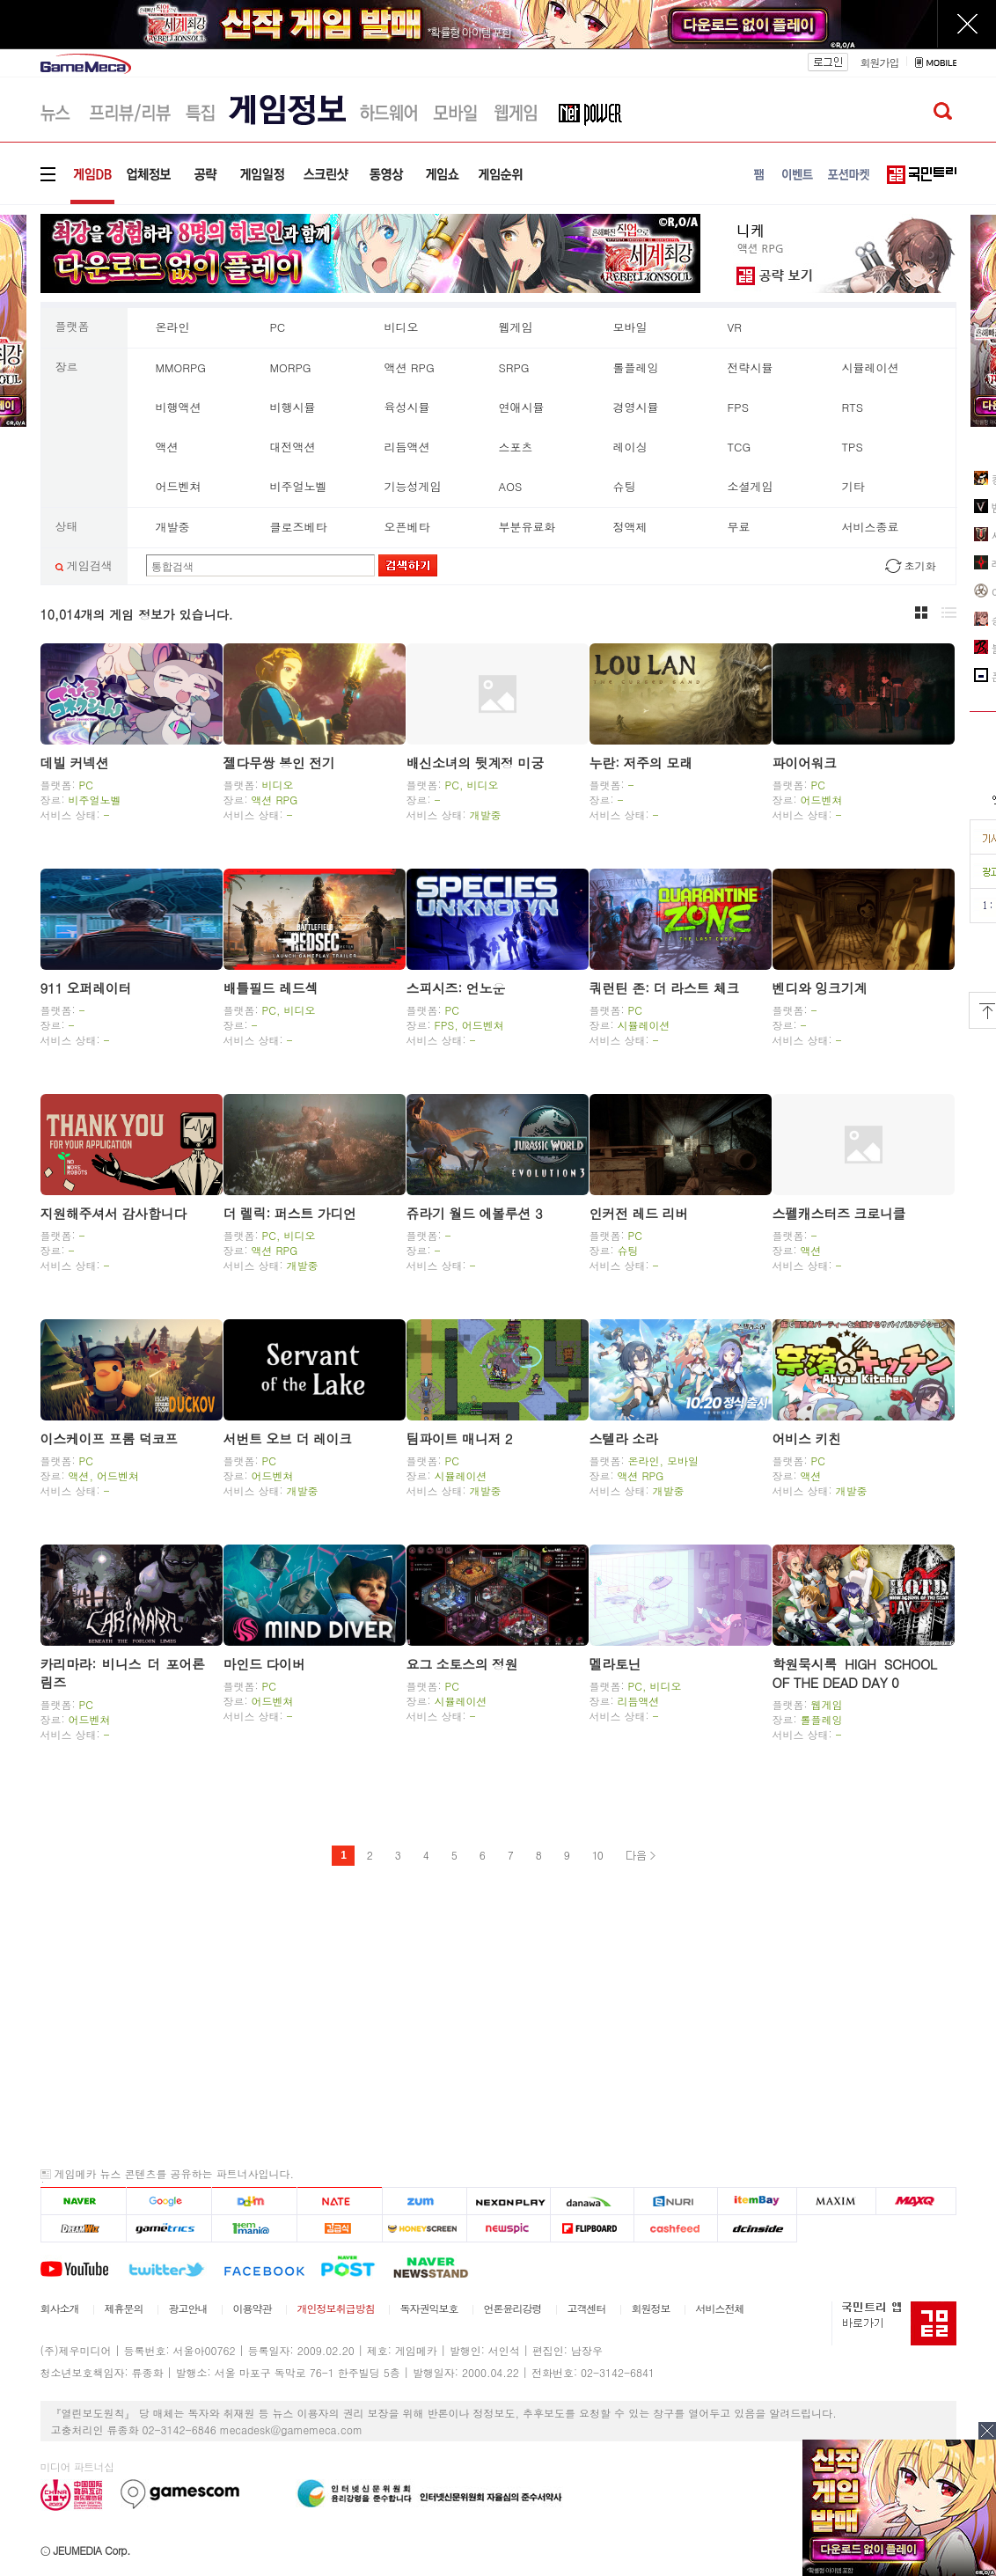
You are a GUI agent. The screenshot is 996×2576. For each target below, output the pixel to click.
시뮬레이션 (870, 367)
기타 (853, 486)
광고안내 (188, 2308)
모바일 (630, 327)
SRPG (514, 367)
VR (735, 327)
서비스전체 (720, 2308)
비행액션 (178, 407)
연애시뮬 (522, 407)
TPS (852, 446)
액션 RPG (409, 367)
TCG (739, 446)
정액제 (630, 526)
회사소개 (59, 2308)
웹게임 (516, 327)
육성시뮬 (407, 407)
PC (278, 327)
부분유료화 (527, 526)
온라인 (173, 327)
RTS (853, 407)
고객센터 (587, 2308)
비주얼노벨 (298, 486)
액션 (167, 446)
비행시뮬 (293, 407)
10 (597, 1854)
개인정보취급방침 (336, 2308)
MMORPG (181, 367)
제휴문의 (124, 2308)
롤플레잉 (636, 367)
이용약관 (252, 2308)
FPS (738, 407)
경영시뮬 (636, 407)
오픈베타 (407, 526)
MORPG (290, 367)
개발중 (173, 526)
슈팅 (624, 486)
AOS (511, 486)
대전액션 (293, 446)
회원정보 (651, 2308)
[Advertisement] (498, 2016)
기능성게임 (413, 486)
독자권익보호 (429, 2308)
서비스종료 (870, 526)
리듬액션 (407, 446)
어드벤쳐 (178, 486)
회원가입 (879, 62)
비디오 (401, 327)
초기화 (920, 565)
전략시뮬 (750, 367)
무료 (739, 526)
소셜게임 (750, 486)
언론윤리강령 (513, 2308)
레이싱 (630, 446)
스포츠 (516, 446)
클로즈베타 (298, 526)
